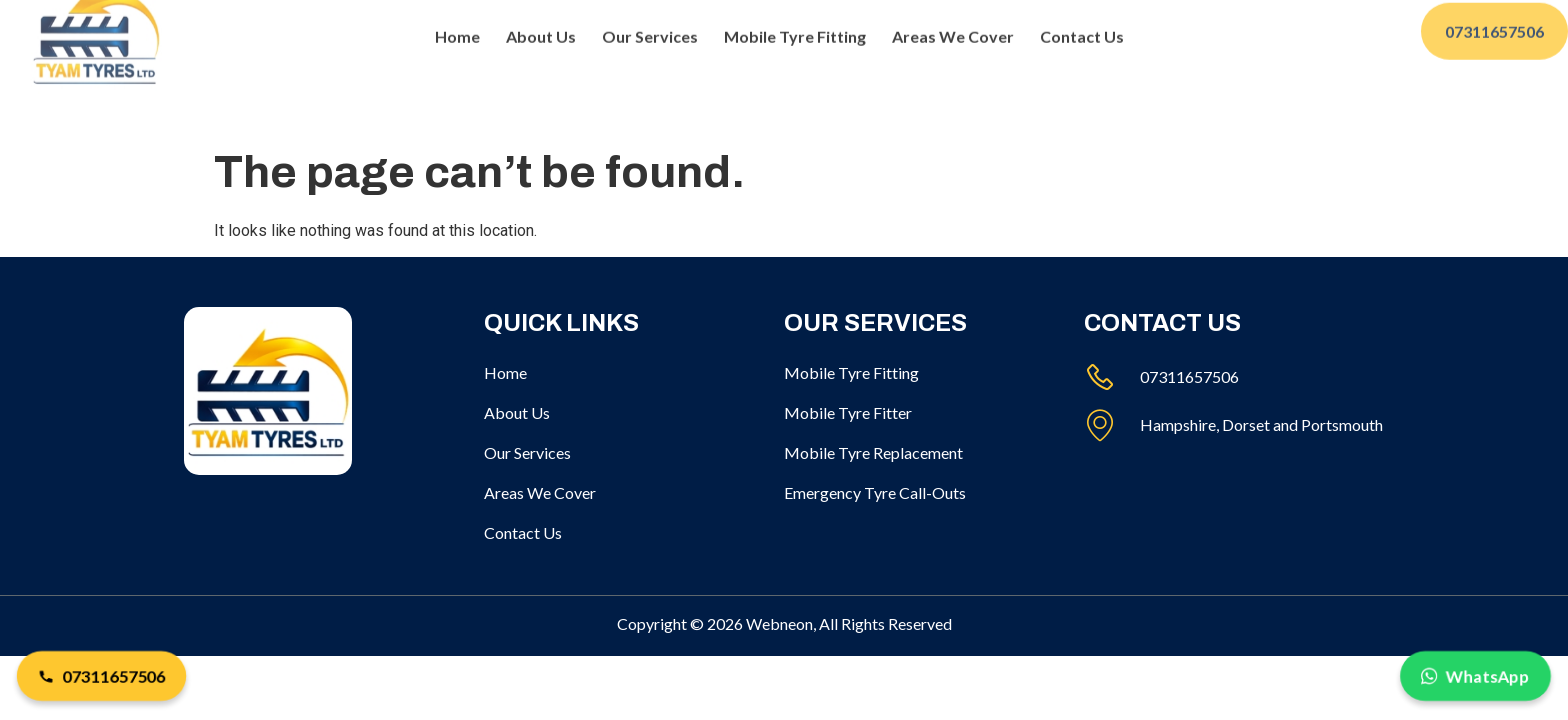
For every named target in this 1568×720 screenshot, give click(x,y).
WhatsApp (1475, 676)
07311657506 (101, 675)
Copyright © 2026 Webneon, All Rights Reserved (784, 623)
